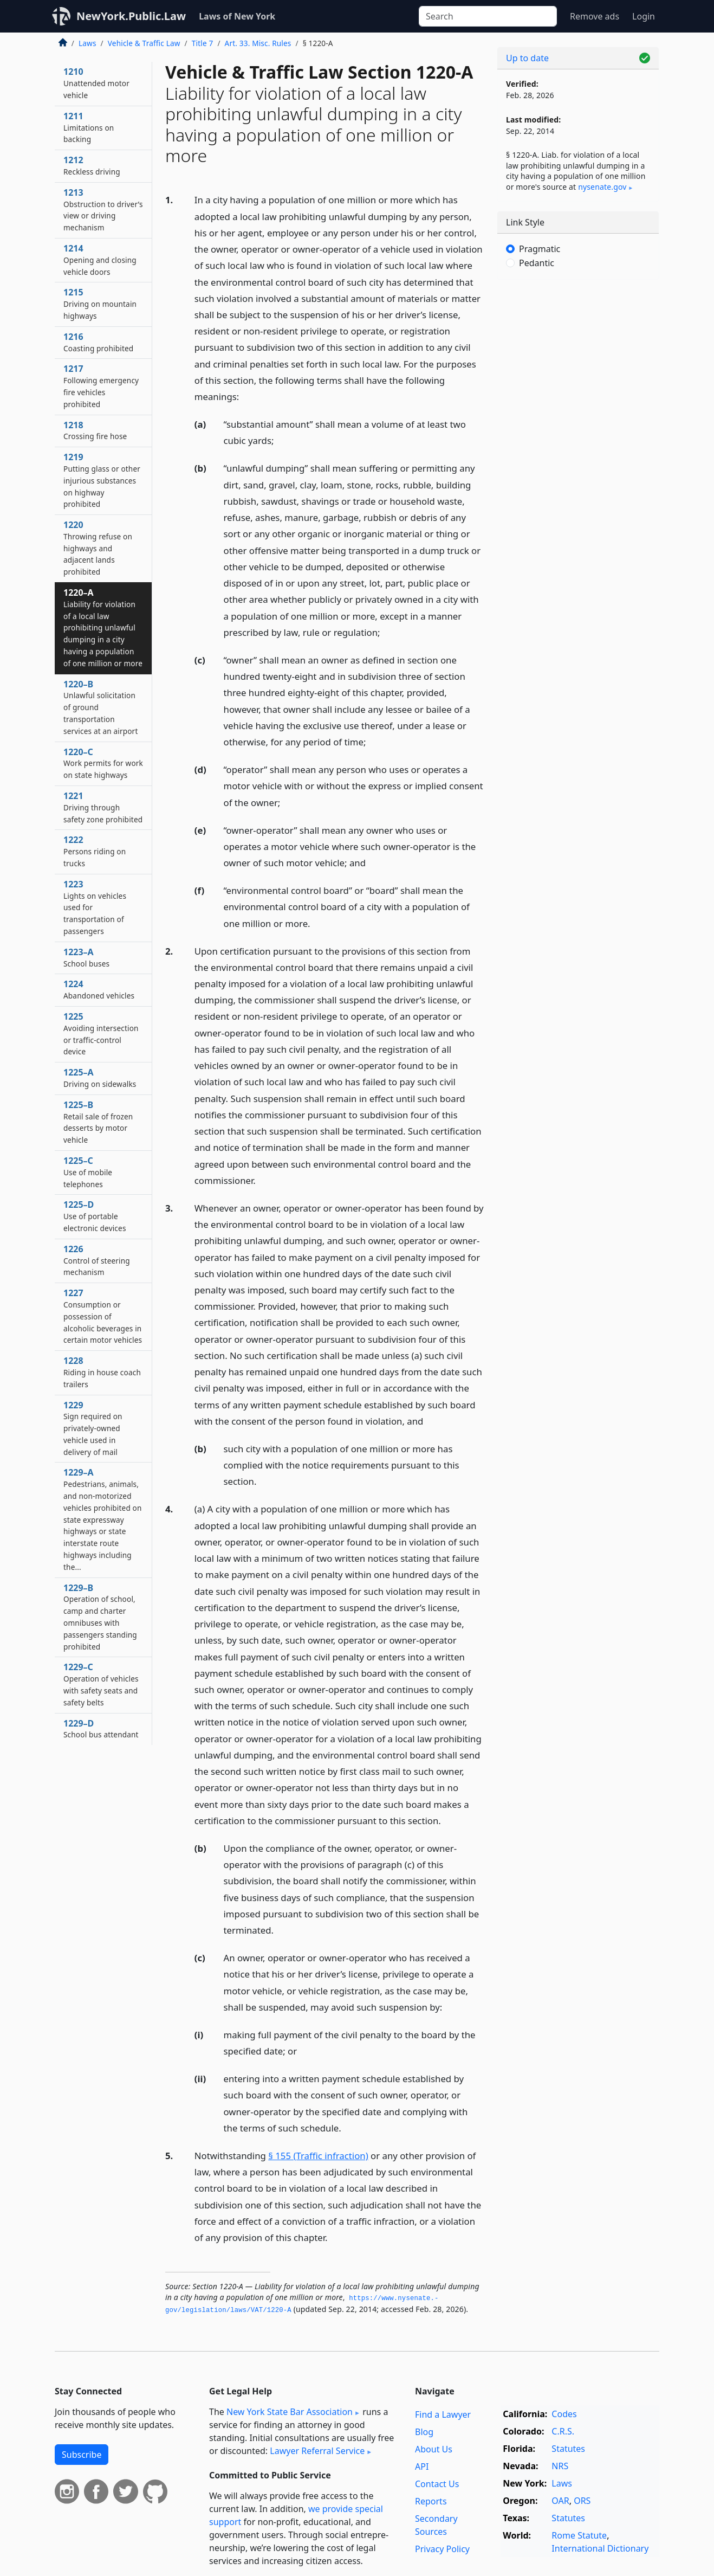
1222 (94, 851)
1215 (100, 303)
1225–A (99, 1077)
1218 (95, 430)
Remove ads (594, 16)
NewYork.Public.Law (131, 16)
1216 (98, 342)
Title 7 (202, 43)
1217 (101, 386)
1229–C (101, 1684)
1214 (100, 259)
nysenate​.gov (602, 187)
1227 (102, 1316)
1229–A (102, 1519)
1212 (91, 165)
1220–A (102, 627)
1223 (94, 907)
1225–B (98, 1122)
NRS (559, 2466)
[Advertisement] (578, 457)
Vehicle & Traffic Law (144, 43)
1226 (96, 1260)
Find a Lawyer (443, 2414)
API (422, 2466)
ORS (582, 2501)
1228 (102, 1372)
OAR (560, 2501)
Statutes (568, 2449)
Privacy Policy (442, 2549)
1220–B (100, 707)
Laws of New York (237, 16)
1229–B (100, 1617)
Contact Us (437, 2484)
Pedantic (536, 263)
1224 (98, 989)
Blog (424, 2432)
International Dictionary (599, 2548)
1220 (97, 548)
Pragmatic (539, 249)
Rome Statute (579, 2535)
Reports (431, 2501)
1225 (101, 1033)
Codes (563, 2414)
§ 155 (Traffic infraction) (318, 2155)
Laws (87, 43)
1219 (101, 480)
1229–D (101, 1728)
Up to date (527, 58)
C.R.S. (562, 2431)
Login (643, 16)
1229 (92, 1428)
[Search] (488, 16)
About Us (433, 2449)
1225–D (94, 1216)
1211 (88, 127)
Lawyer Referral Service (317, 2451)
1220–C (103, 763)
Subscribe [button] (81, 2455)
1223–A (86, 957)
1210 (96, 83)
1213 (103, 209)
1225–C (87, 1172)
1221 (102, 807)
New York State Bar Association (289, 2412)
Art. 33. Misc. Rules (258, 43)
